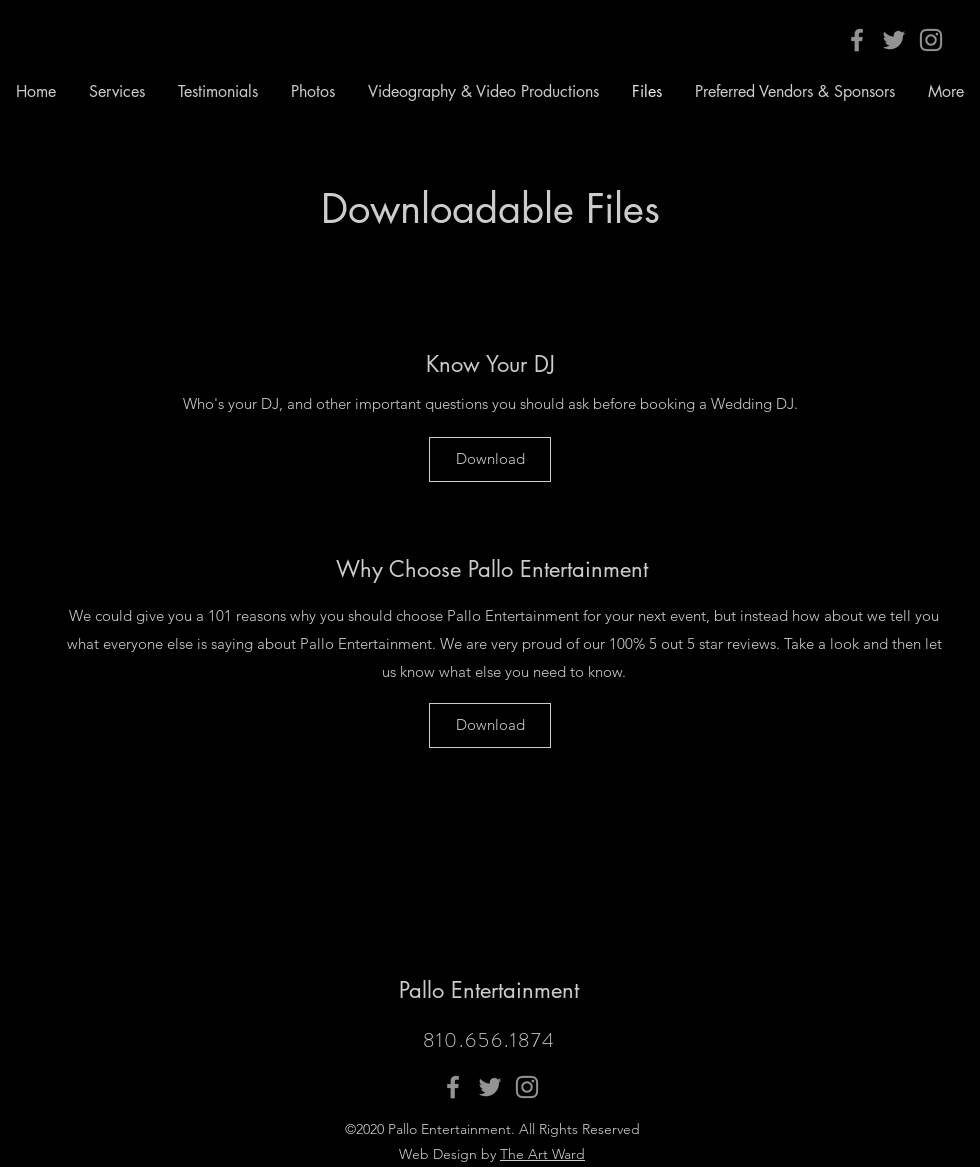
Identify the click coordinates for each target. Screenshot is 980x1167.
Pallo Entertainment (489, 990)
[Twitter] (894, 40)
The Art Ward (542, 1154)
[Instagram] (931, 40)
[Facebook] (857, 40)
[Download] (490, 459)
